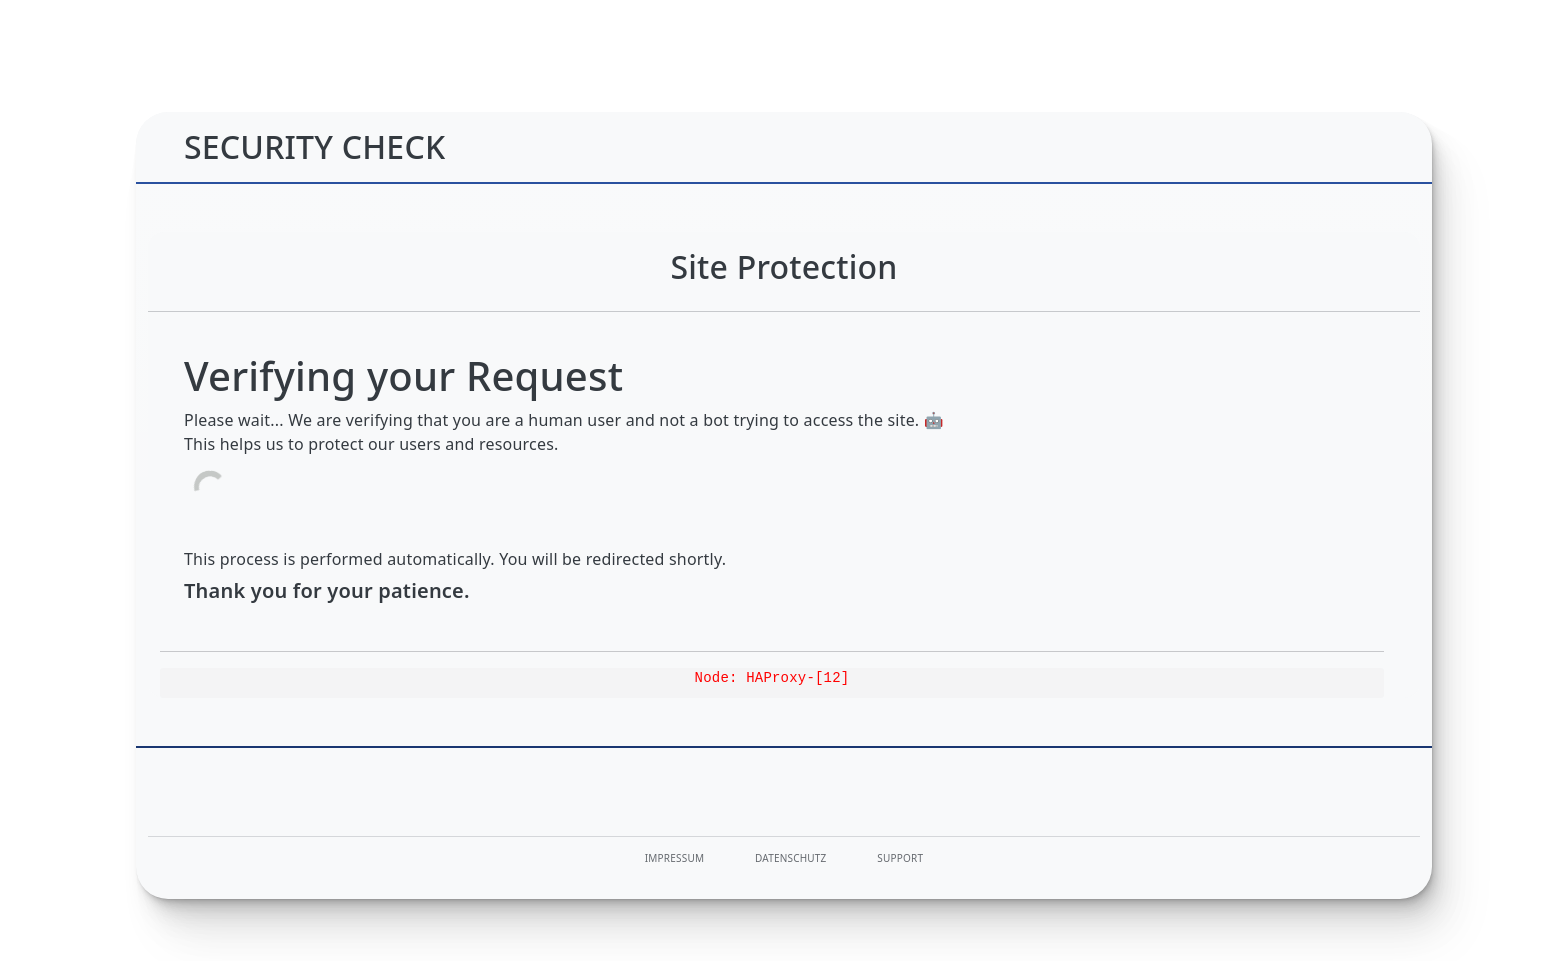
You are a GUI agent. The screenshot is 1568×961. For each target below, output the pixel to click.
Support (900, 858)
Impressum (674, 858)
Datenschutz (791, 858)
